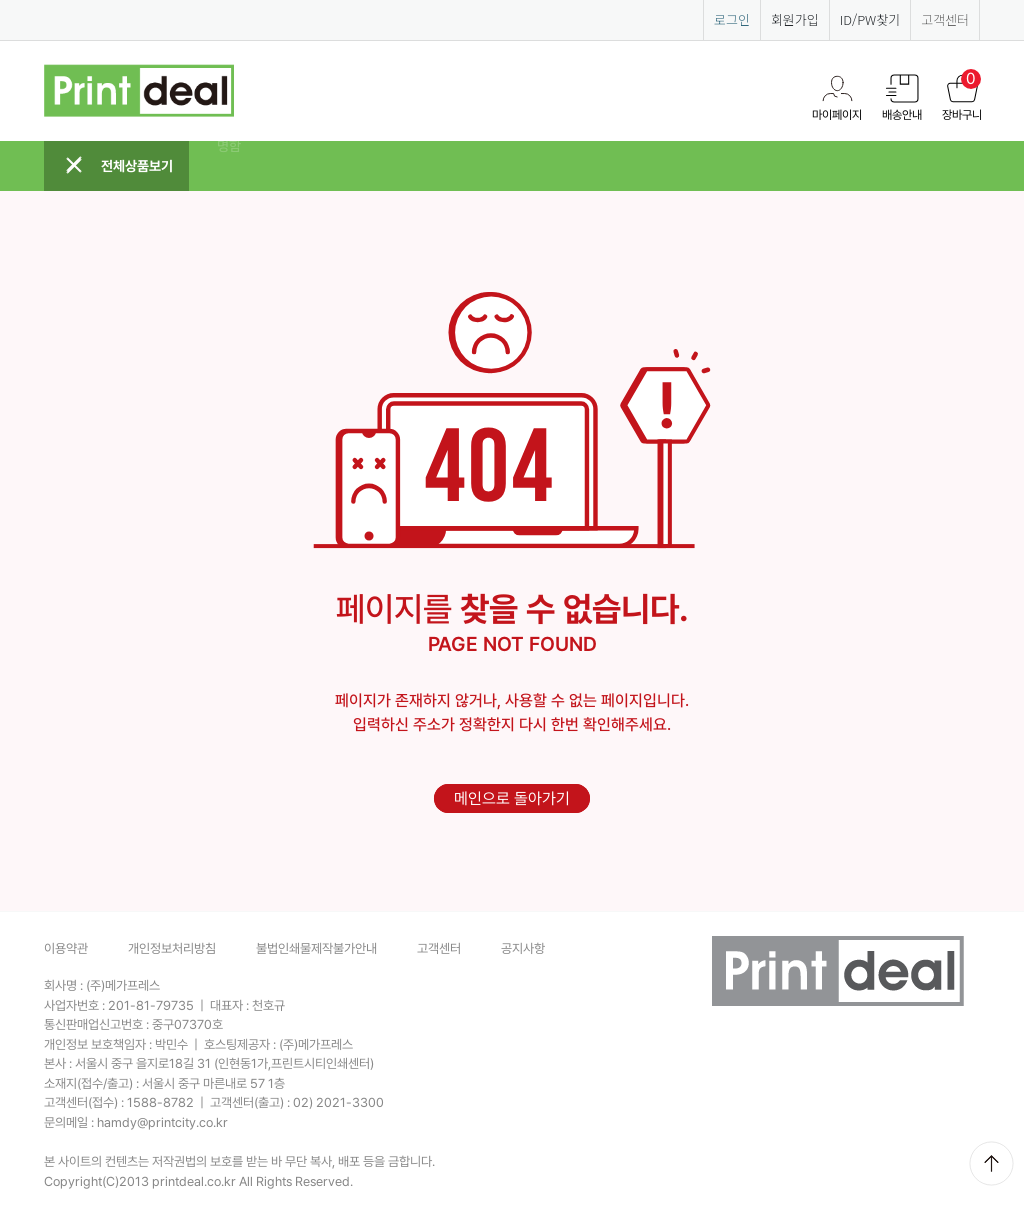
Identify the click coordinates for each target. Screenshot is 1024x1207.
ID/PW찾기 (870, 19)
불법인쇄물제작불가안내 (316, 948)
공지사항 (523, 948)
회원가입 (795, 19)
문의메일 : (136, 1122)
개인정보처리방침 (172, 948)
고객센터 (945, 19)
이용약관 (66, 948)
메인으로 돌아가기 (512, 798)
